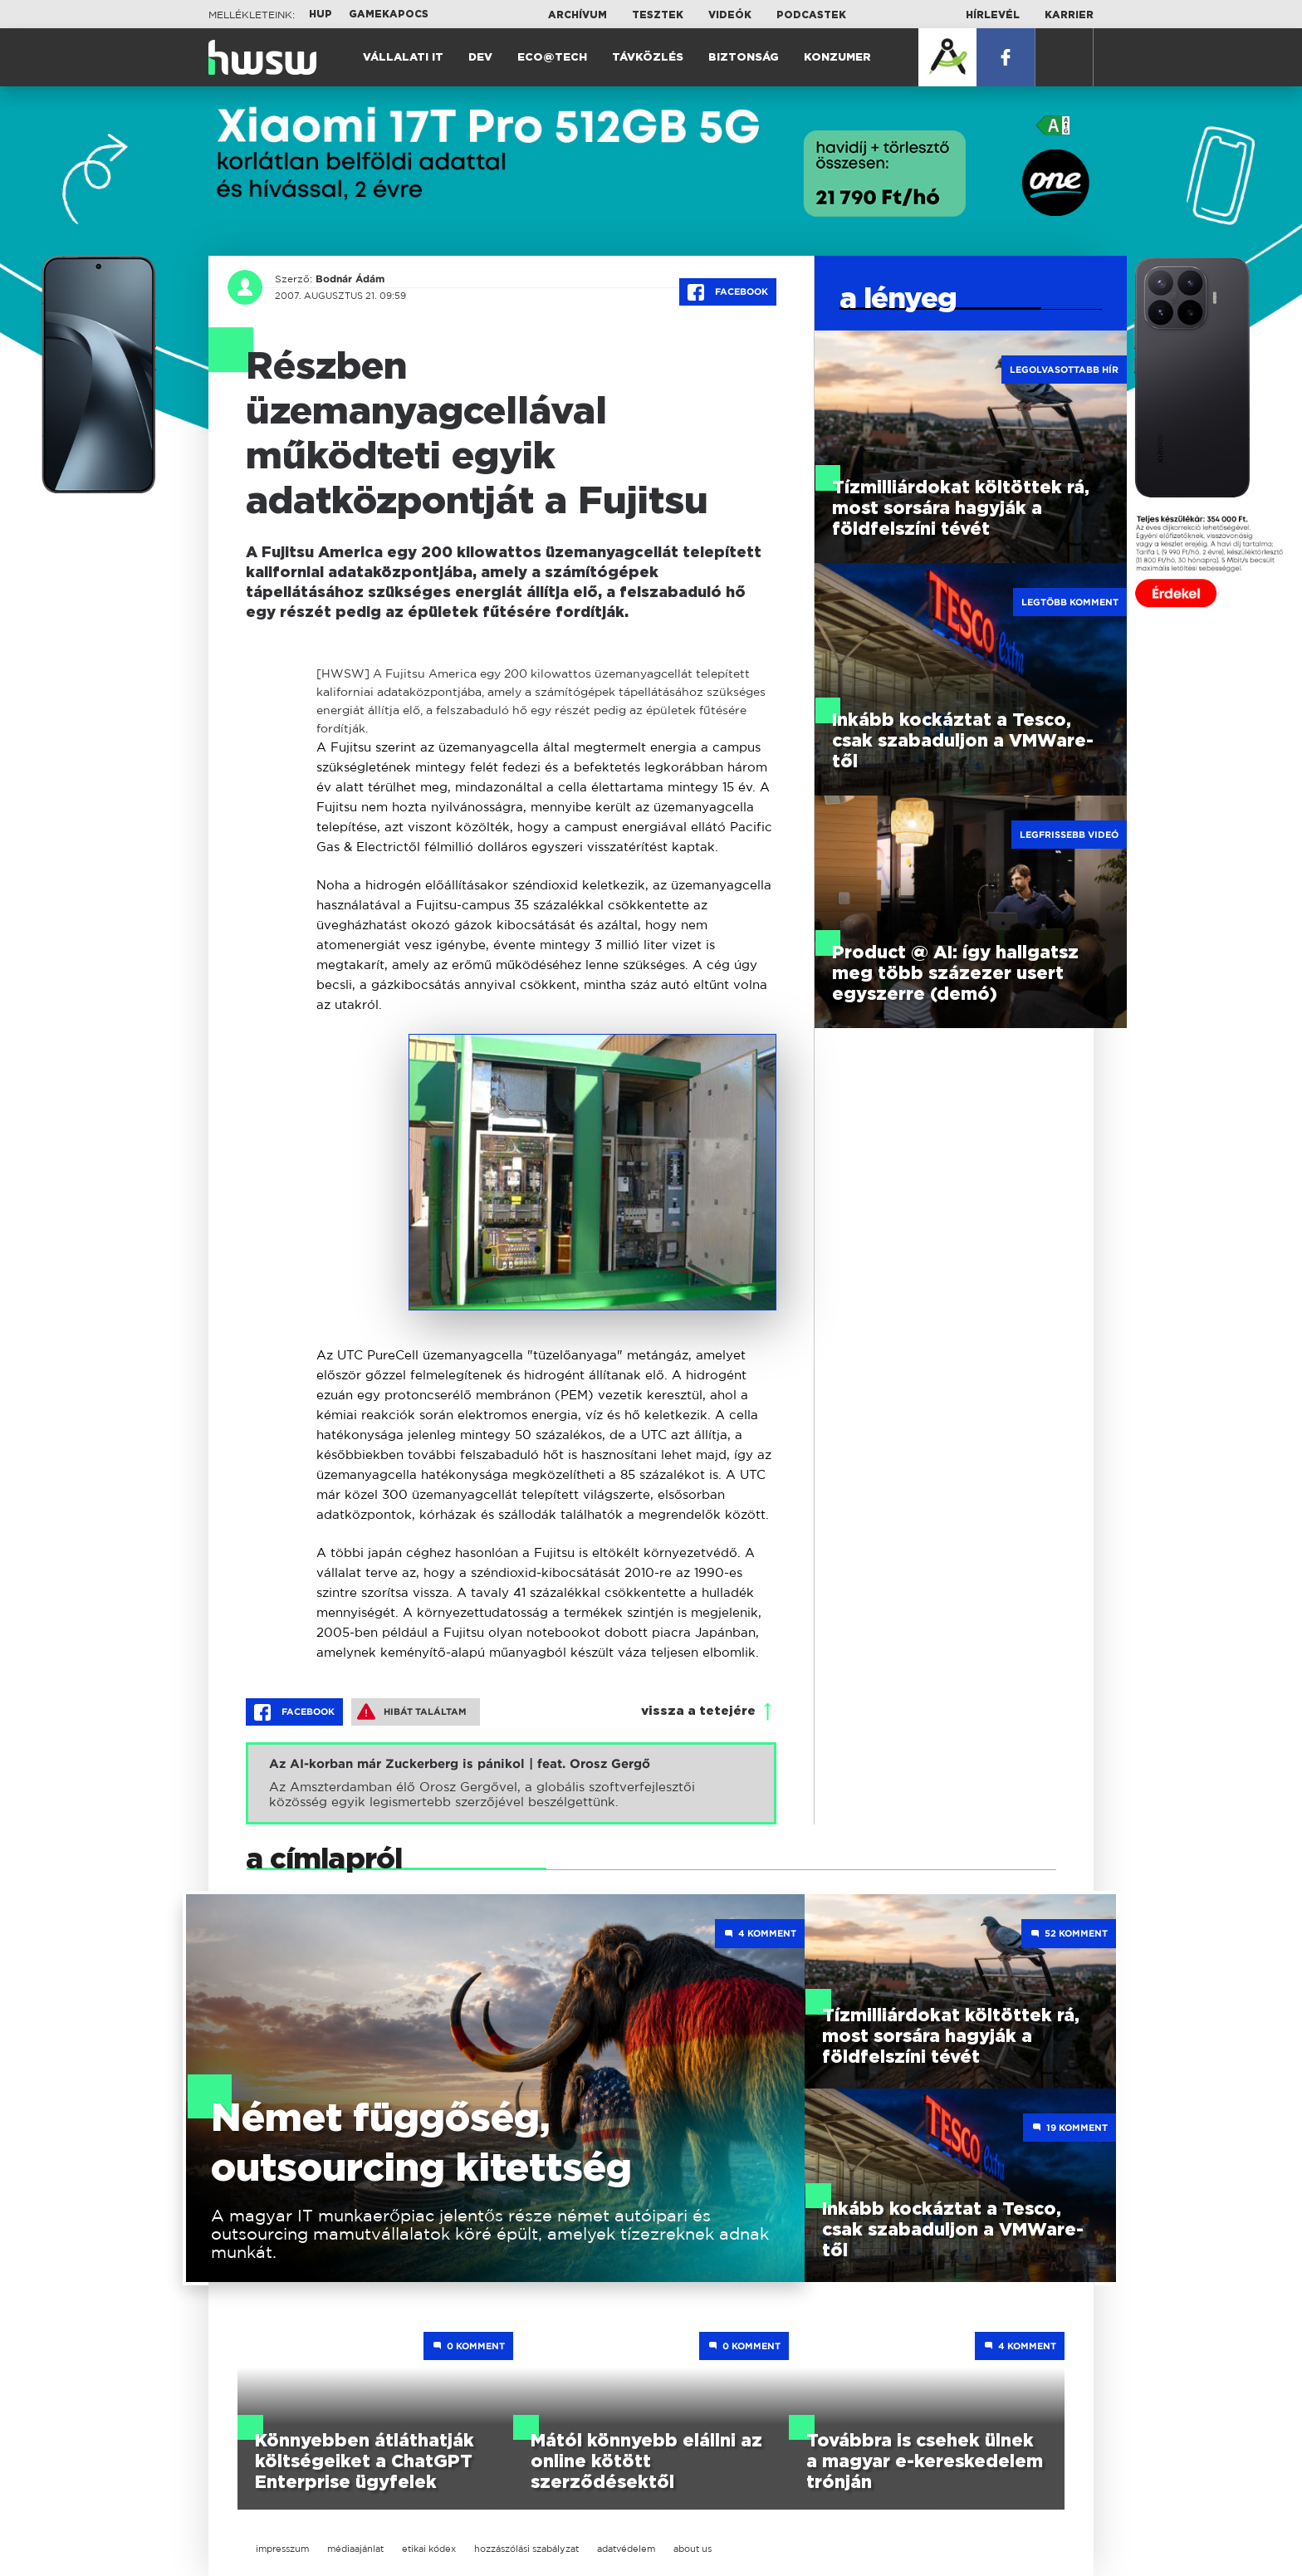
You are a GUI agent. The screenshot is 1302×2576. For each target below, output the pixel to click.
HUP (320, 14)
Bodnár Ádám (350, 279)
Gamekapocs (388, 14)
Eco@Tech (552, 57)
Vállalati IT (403, 57)
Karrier (1069, 15)
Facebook (728, 292)
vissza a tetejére (698, 1711)
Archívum (577, 15)
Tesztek (657, 15)
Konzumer (837, 57)
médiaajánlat (355, 2549)
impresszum (282, 2549)
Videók (729, 15)
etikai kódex (429, 2549)
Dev (480, 57)
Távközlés (647, 57)
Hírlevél (993, 15)
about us (692, 2549)
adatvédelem (626, 2549)
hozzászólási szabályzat (526, 2549)
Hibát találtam (412, 1711)
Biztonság (743, 57)
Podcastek (811, 15)
